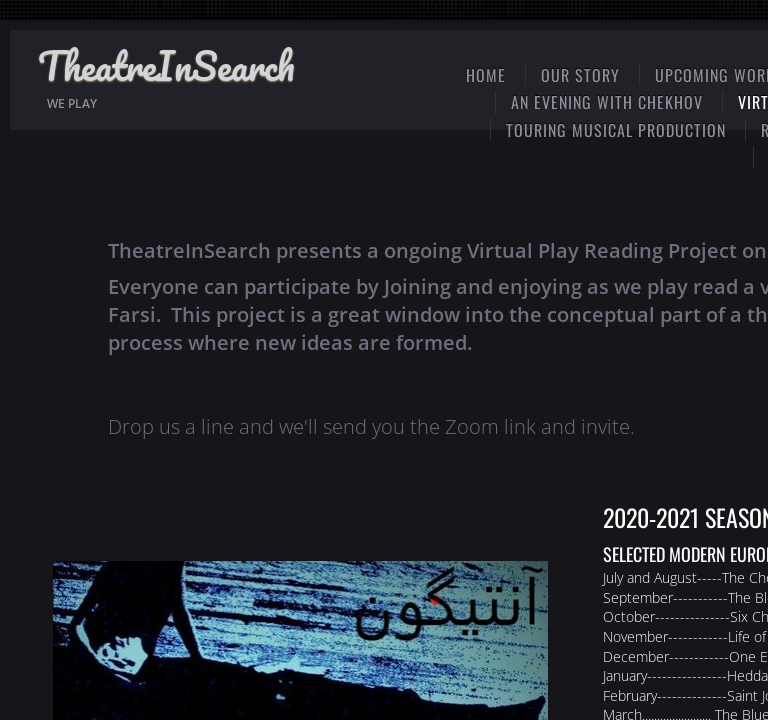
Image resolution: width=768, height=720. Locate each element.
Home (486, 75)
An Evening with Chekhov (607, 102)
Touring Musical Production (616, 130)
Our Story (580, 75)
